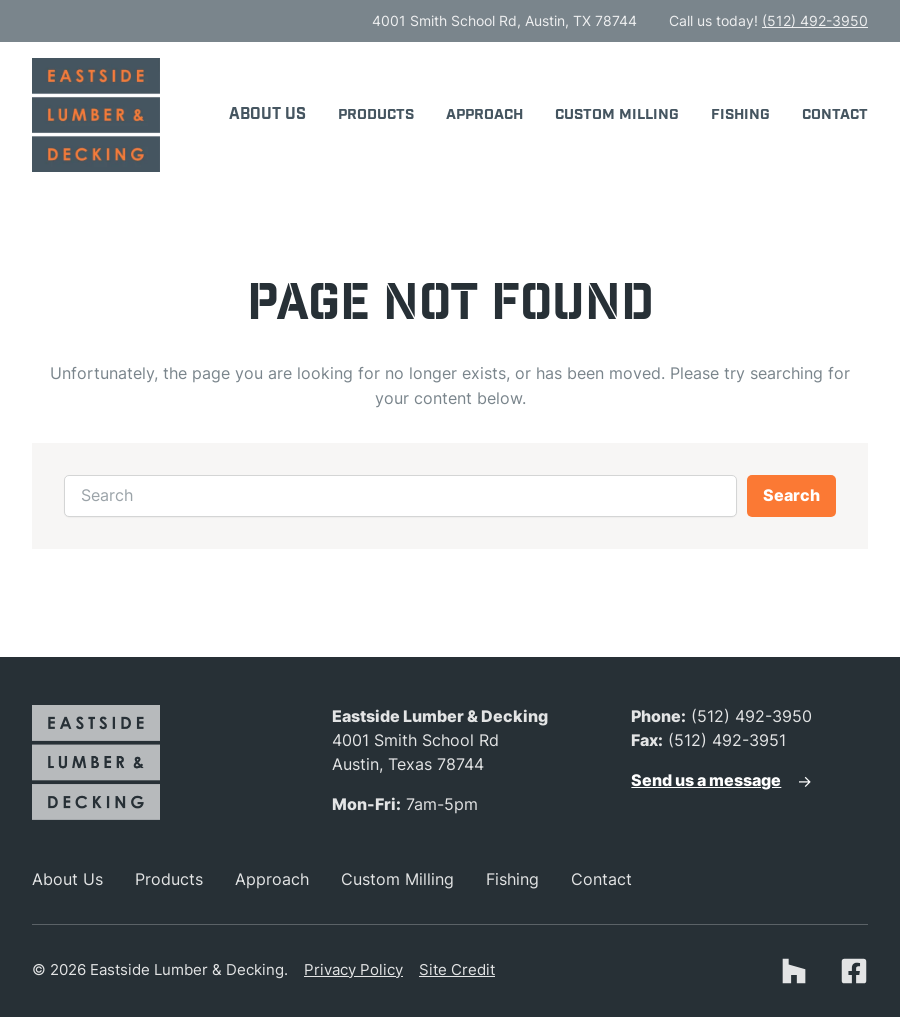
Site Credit (457, 970)
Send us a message (706, 780)
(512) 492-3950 (815, 20)
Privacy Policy (353, 970)
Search (791, 495)
